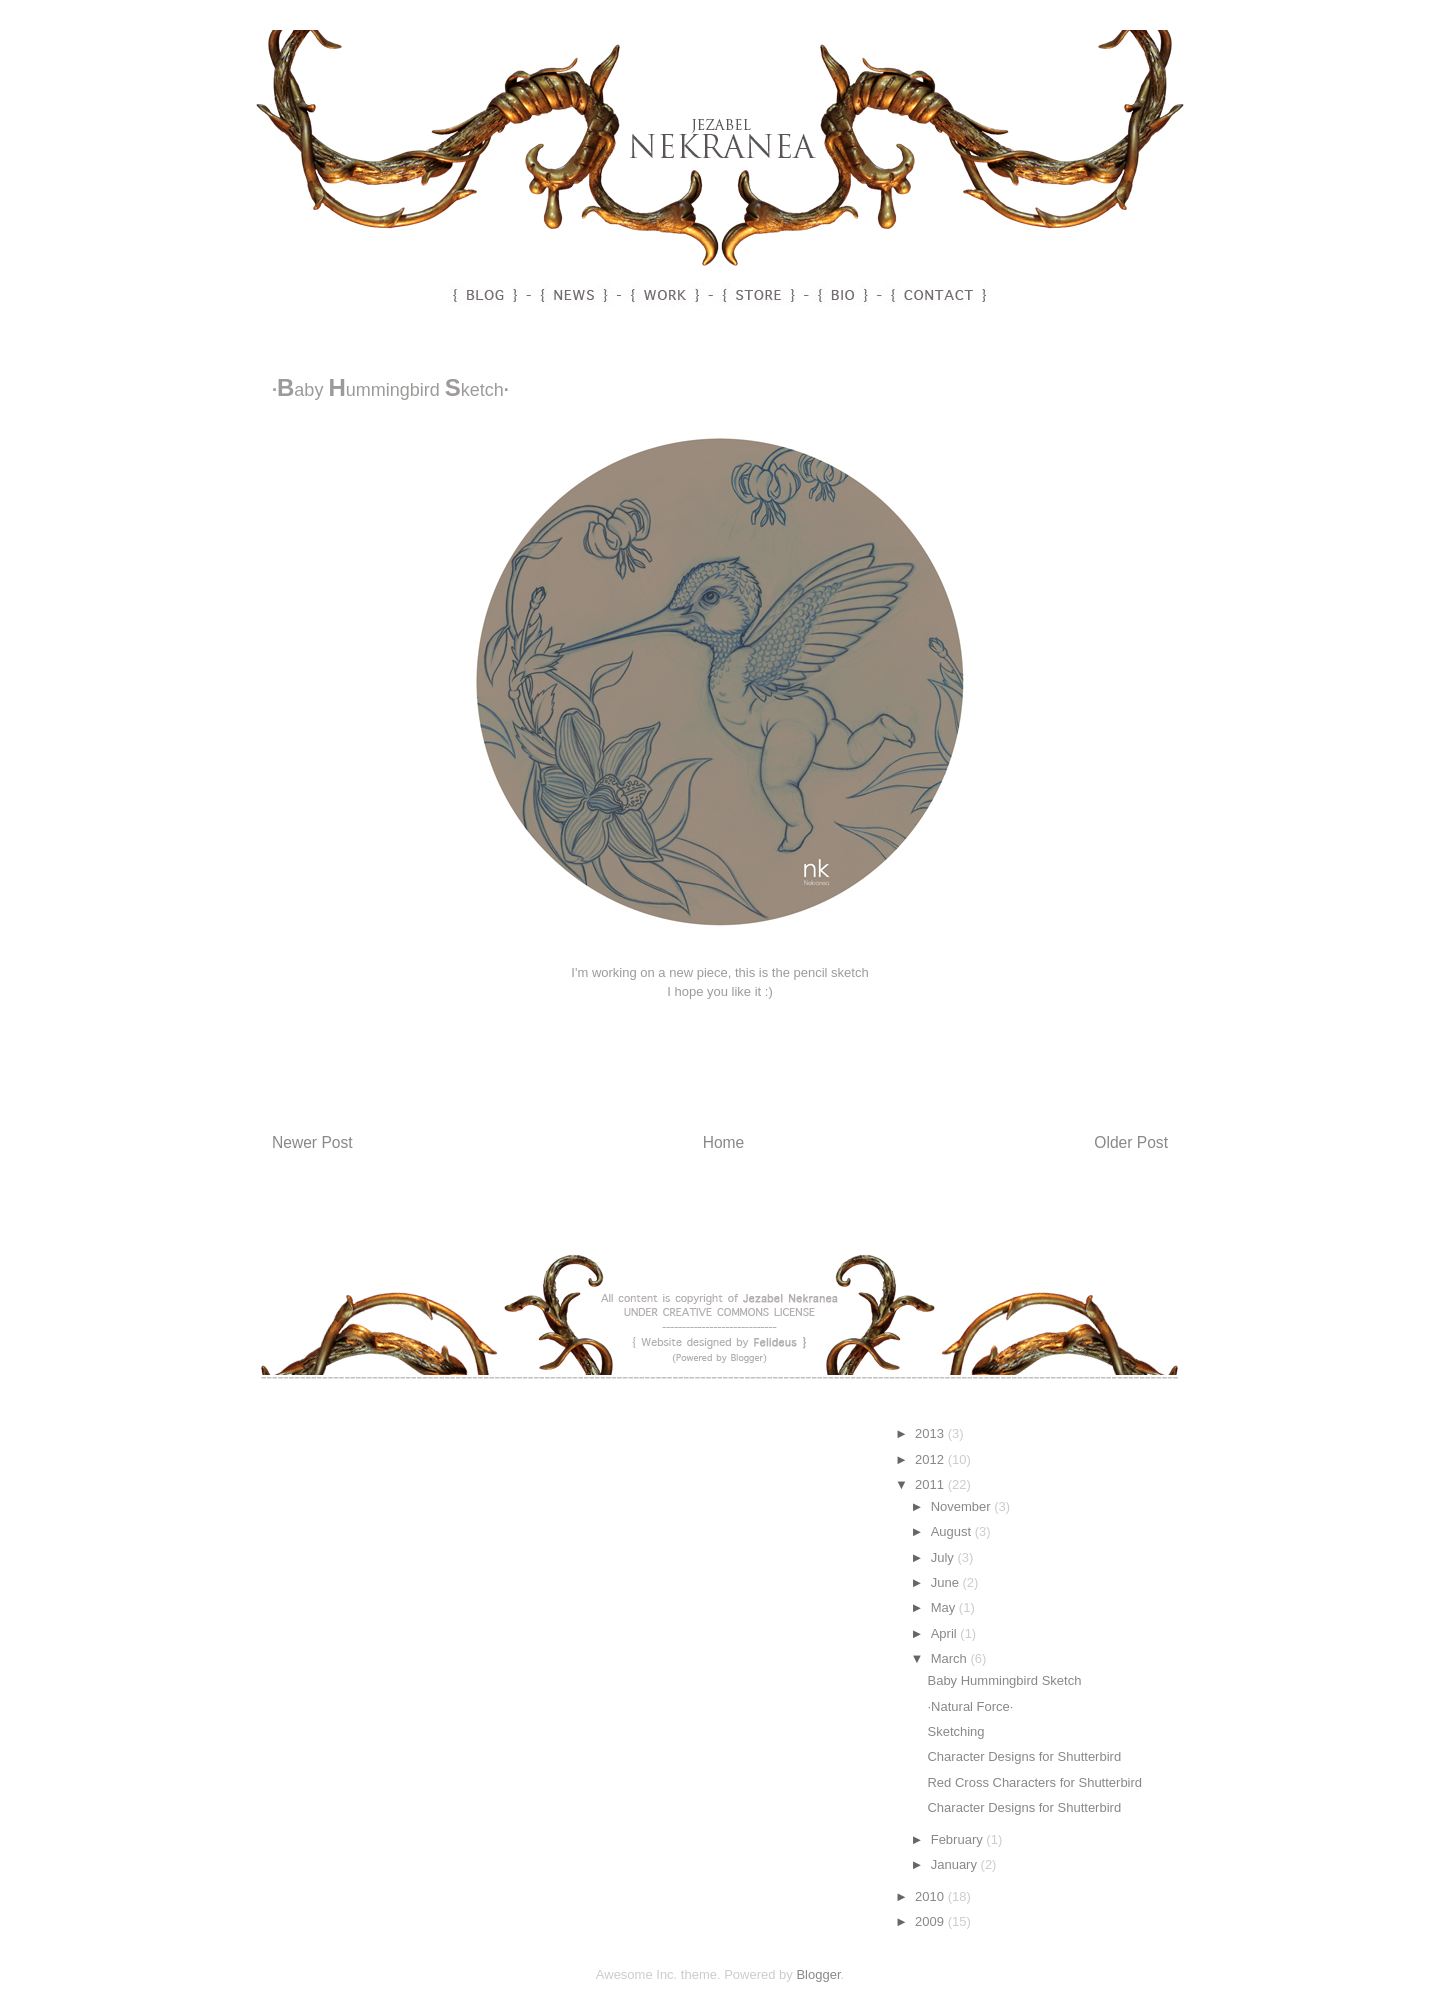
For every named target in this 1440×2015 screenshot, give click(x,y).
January (956, 1864)
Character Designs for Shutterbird (1024, 1756)
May (945, 1607)
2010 (931, 1896)
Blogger (818, 1974)
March (951, 1658)
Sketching (955, 1731)
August (953, 1531)
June (947, 1582)
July (944, 1557)
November (963, 1506)
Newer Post (312, 1142)
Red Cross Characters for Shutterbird (1034, 1782)
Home (724, 1142)
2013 (931, 1433)
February (959, 1839)
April (946, 1633)
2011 (931, 1484)
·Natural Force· (970, 1706)
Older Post (1131, 1142)
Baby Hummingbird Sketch (1004, 1680)
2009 (931, 1921)
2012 (931, 1459)
